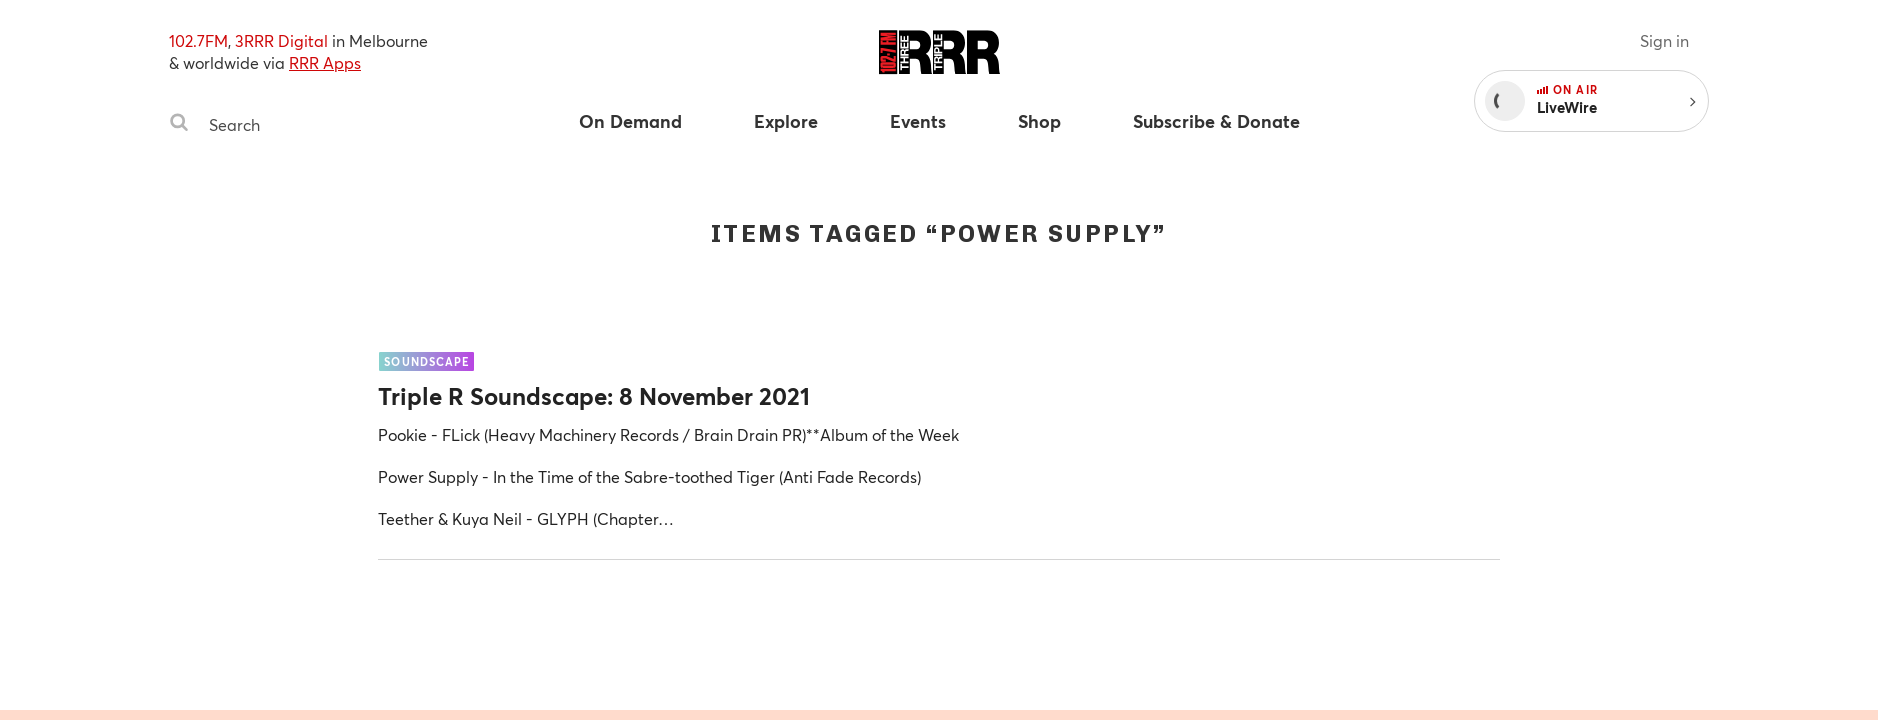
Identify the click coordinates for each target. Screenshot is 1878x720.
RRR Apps (325, 62)
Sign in (1664, 40)
